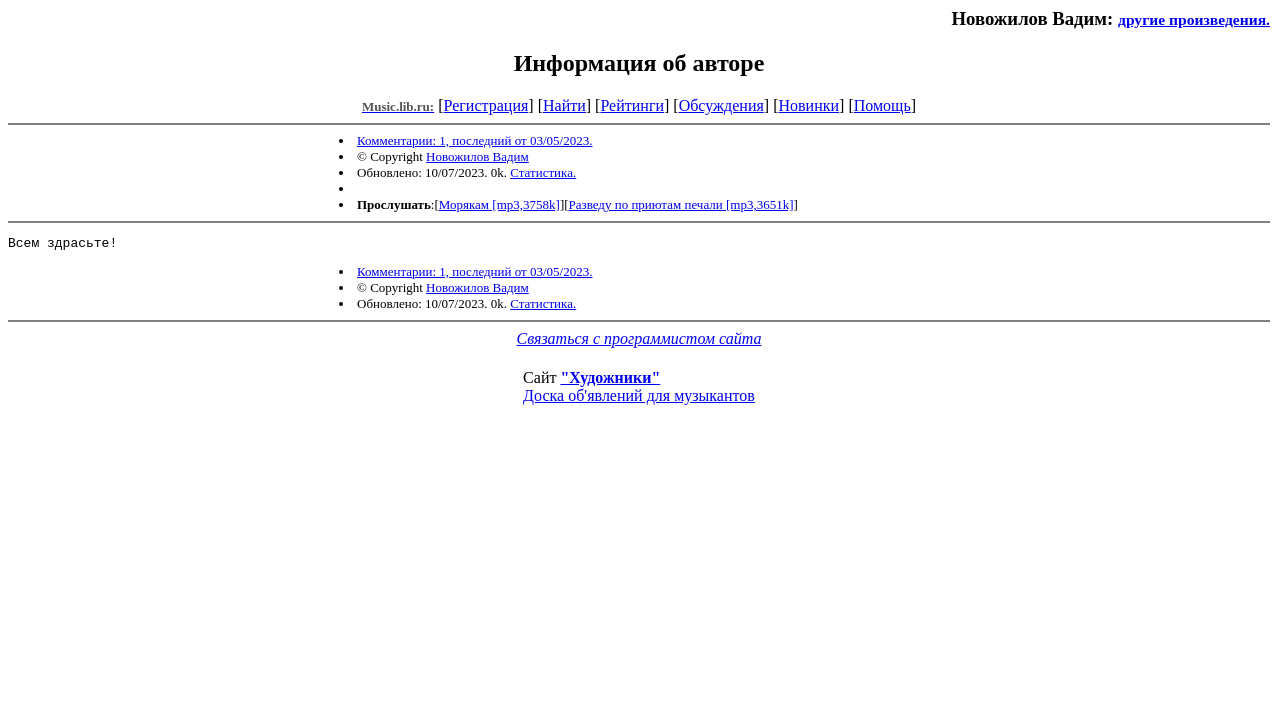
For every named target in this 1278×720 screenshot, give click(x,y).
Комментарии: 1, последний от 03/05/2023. (474, 140)
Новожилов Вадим (477, 156)
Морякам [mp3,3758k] (499, 204)
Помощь (882, 105)
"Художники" (610, 380)
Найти (564, 105)
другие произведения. (1194, 19)
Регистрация (486, 105)
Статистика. (543, 172)
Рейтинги (632, 105)
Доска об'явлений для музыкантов (639, 398)
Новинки (808, 105)
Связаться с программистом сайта (639, 341)
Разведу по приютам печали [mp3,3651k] (681, 204)
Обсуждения (721, 105)
